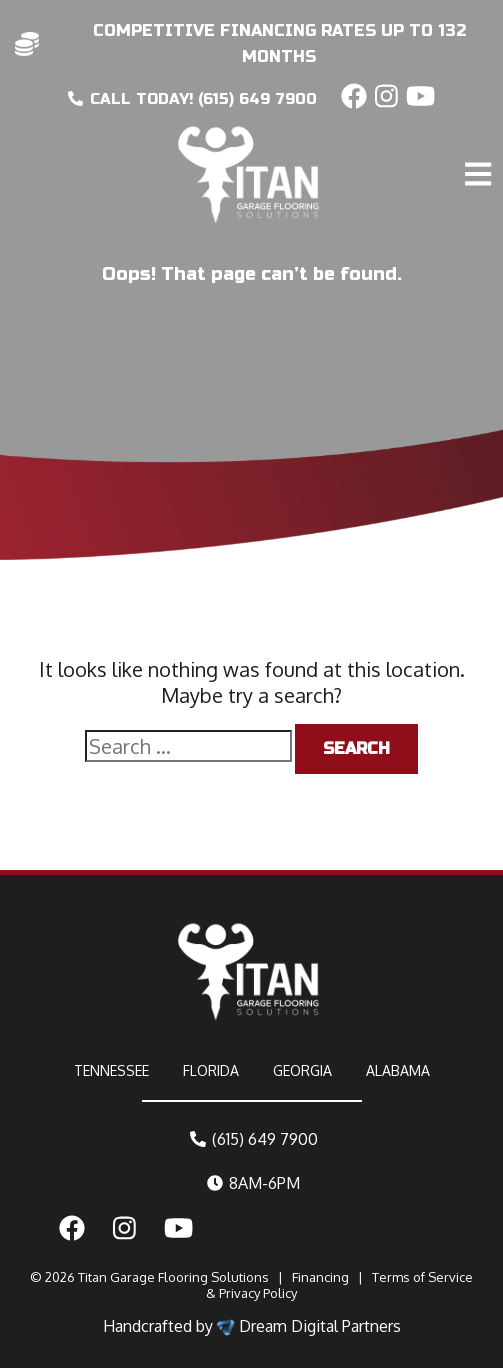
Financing (320, 1277)
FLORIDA (211, 1070)
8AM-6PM (253, 1183)
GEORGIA (302, 1070)
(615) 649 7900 (254, 1139)
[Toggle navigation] (481, 132)
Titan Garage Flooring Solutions (173, 1277)
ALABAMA (398, 1070)
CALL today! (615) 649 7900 (192, 99)
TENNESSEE (111, 1070)
